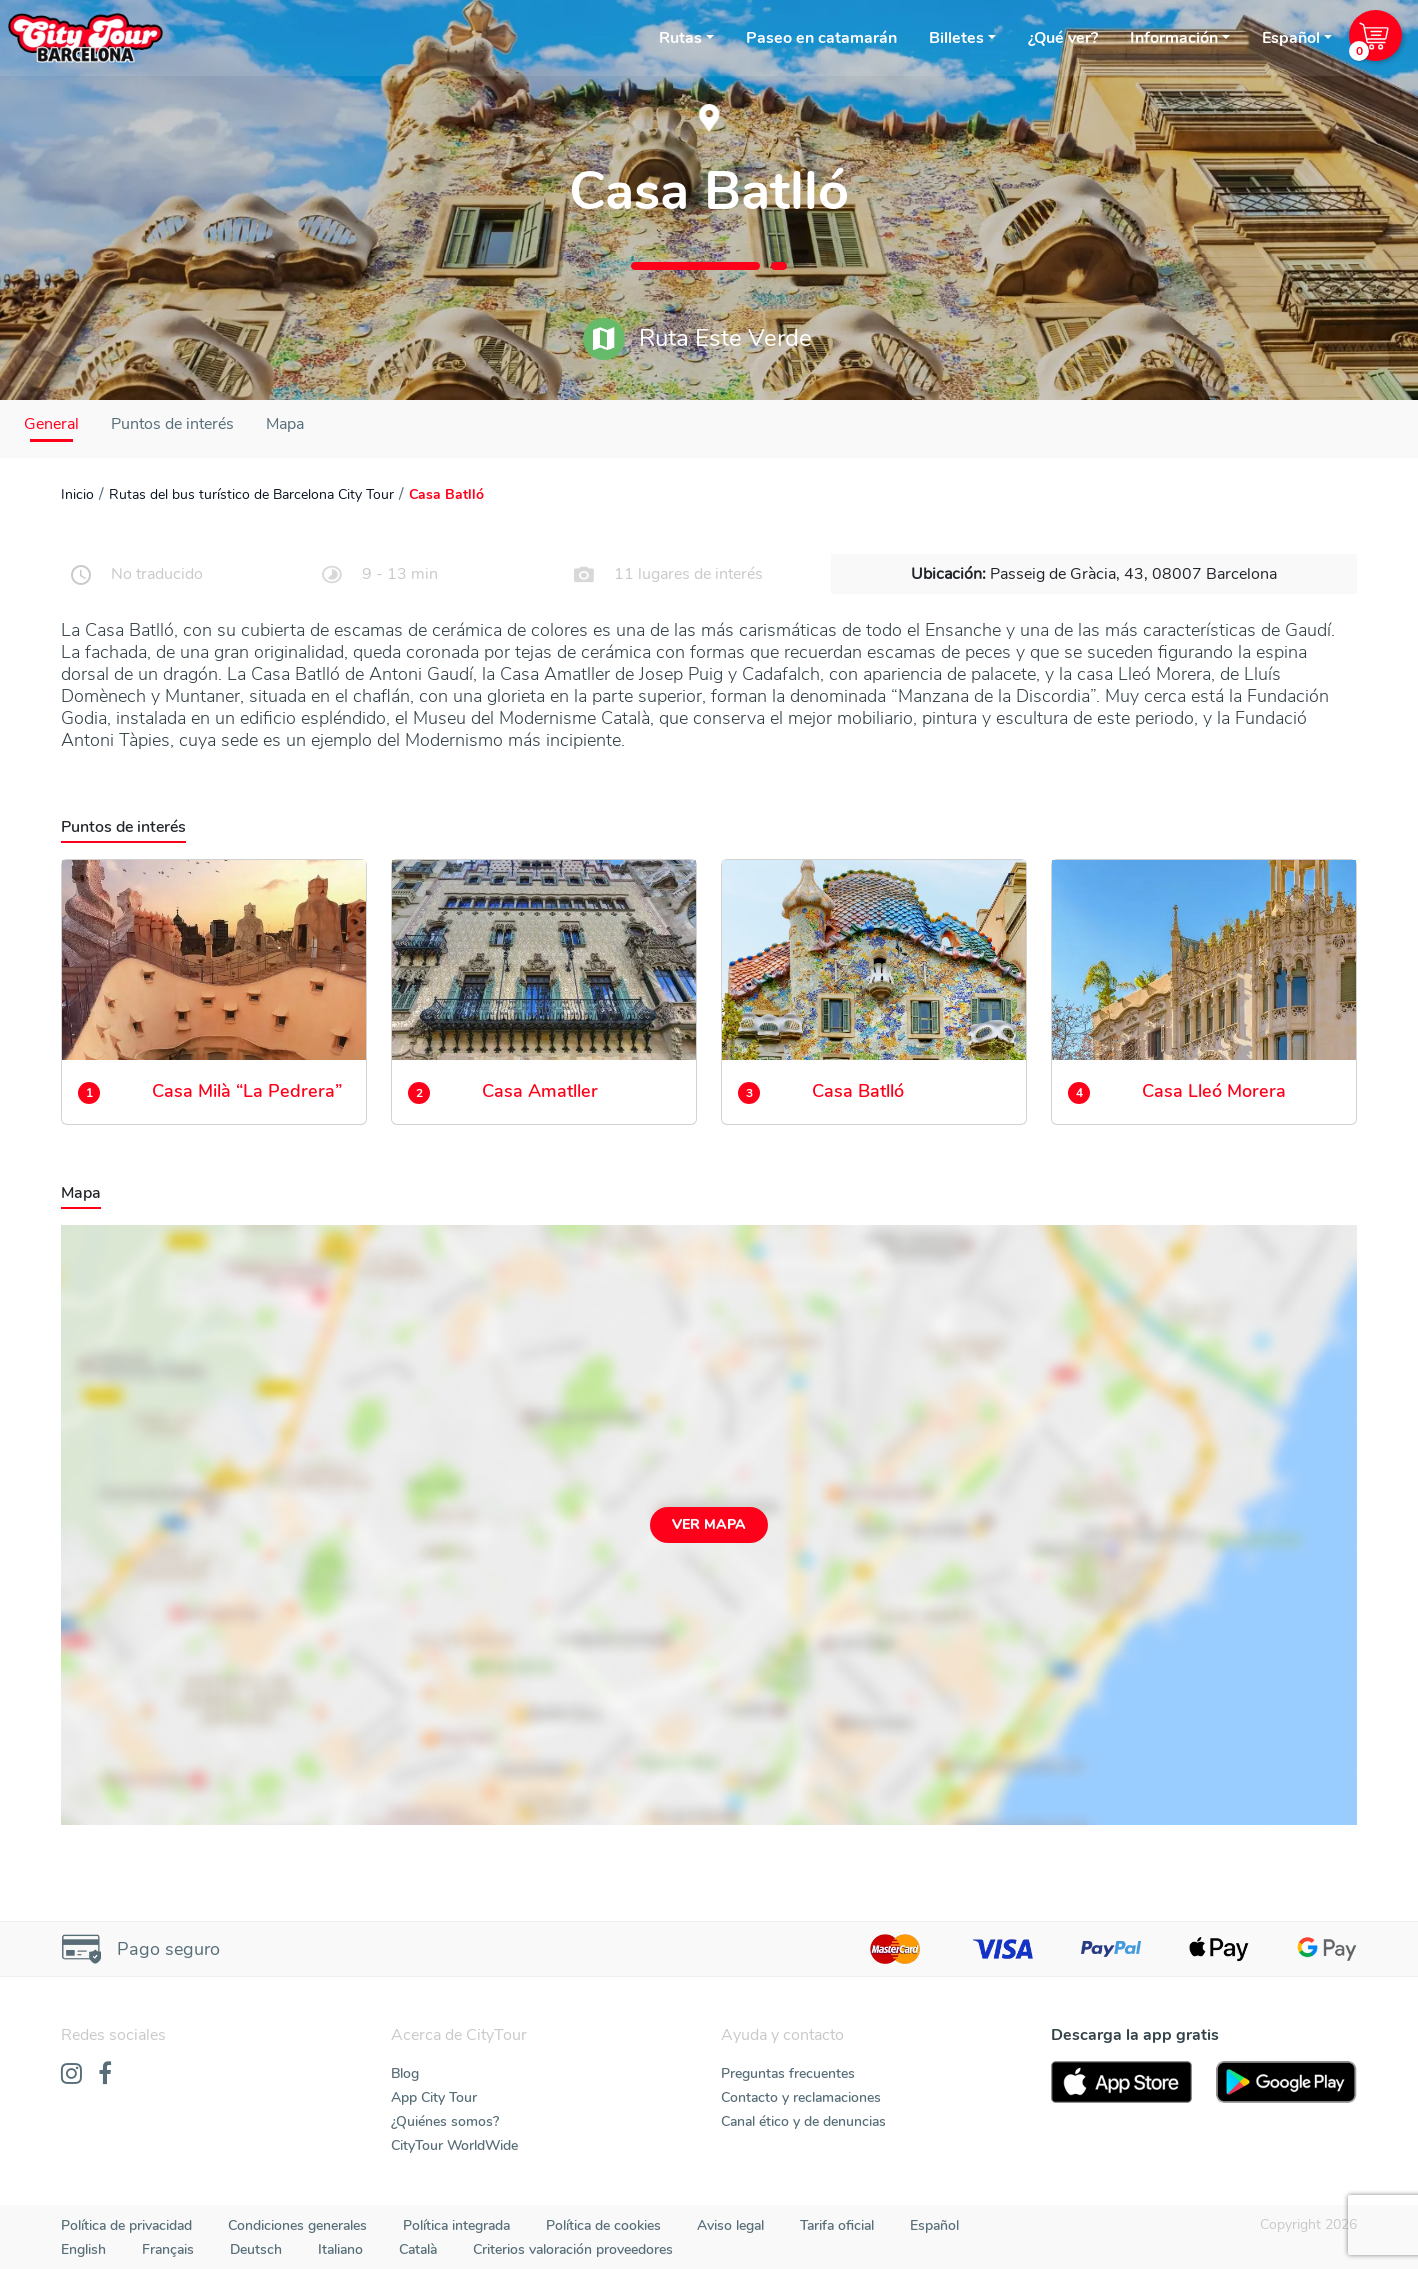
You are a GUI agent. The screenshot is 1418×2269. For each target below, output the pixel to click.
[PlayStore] (1286, 2082)
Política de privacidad (126, 2225)
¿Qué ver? (1063, 38)
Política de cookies (603, 2225)
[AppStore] (1121, 2082)
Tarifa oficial (837, 2225)
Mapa (285, 424)
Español (1291, 38)
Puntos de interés (172, 424)
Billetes (956, 38)
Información (1174, 38)
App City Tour (434, 2097)
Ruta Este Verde (697, 339)
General (51, 424)
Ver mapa (709, 1524)
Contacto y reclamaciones (801, 2097)
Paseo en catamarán (821, 38)
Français (168, 2249)
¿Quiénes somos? (445, 2121)
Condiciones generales (297, 2225)
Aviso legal (730, 2225)
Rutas (680, 38)
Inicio (77, 494)
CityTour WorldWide (454, 2145)
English (83, 2249)
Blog (405, 2073)
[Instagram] (71, 2075)
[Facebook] (105, 2075)
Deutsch (256, 2249)
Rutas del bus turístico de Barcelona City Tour (251, 494)
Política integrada (456, 2225)
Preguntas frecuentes (788, 2073)
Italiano (340, 2249)
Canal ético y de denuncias (803, 2121)
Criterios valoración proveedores (573, 2249)
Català (418, 2249)
